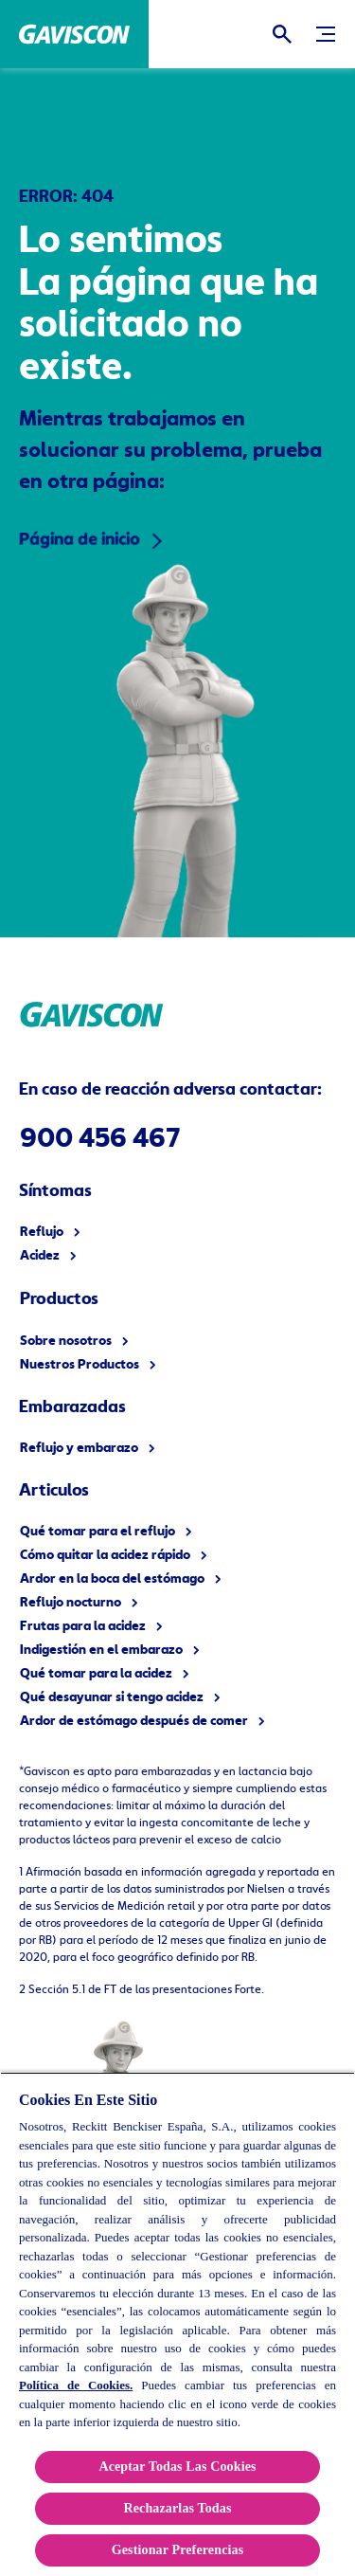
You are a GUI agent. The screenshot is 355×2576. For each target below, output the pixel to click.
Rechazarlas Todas (177, 2508)
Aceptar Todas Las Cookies (177, 2466)
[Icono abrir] (282, 34)
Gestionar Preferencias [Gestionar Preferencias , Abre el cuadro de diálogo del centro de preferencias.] (178, 2550)
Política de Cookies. (76, 2385)
